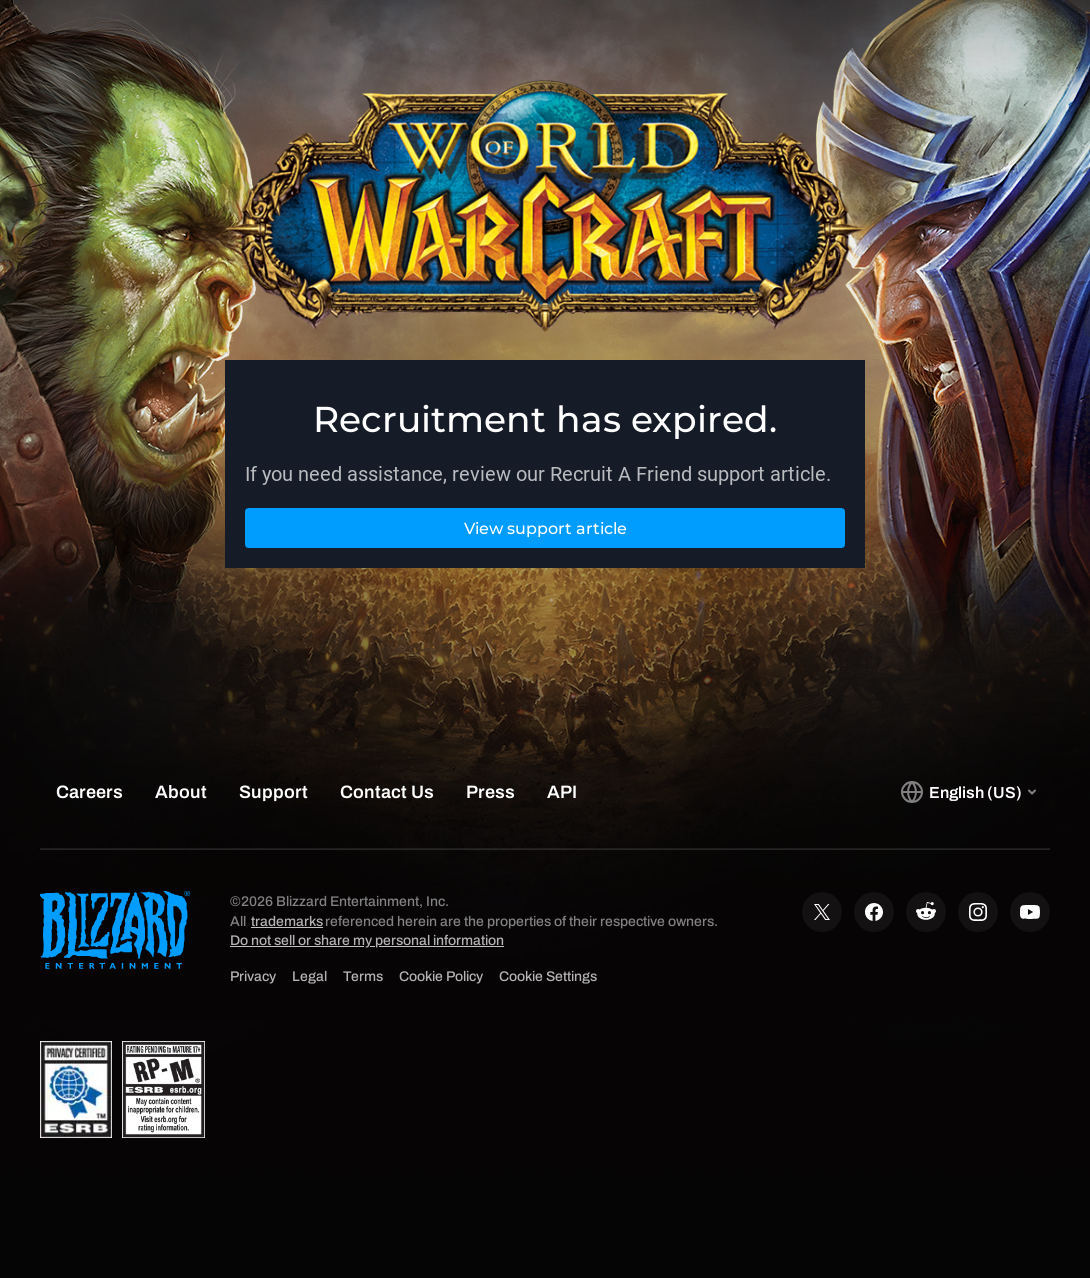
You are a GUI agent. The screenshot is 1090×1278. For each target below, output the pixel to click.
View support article (545, 528)
